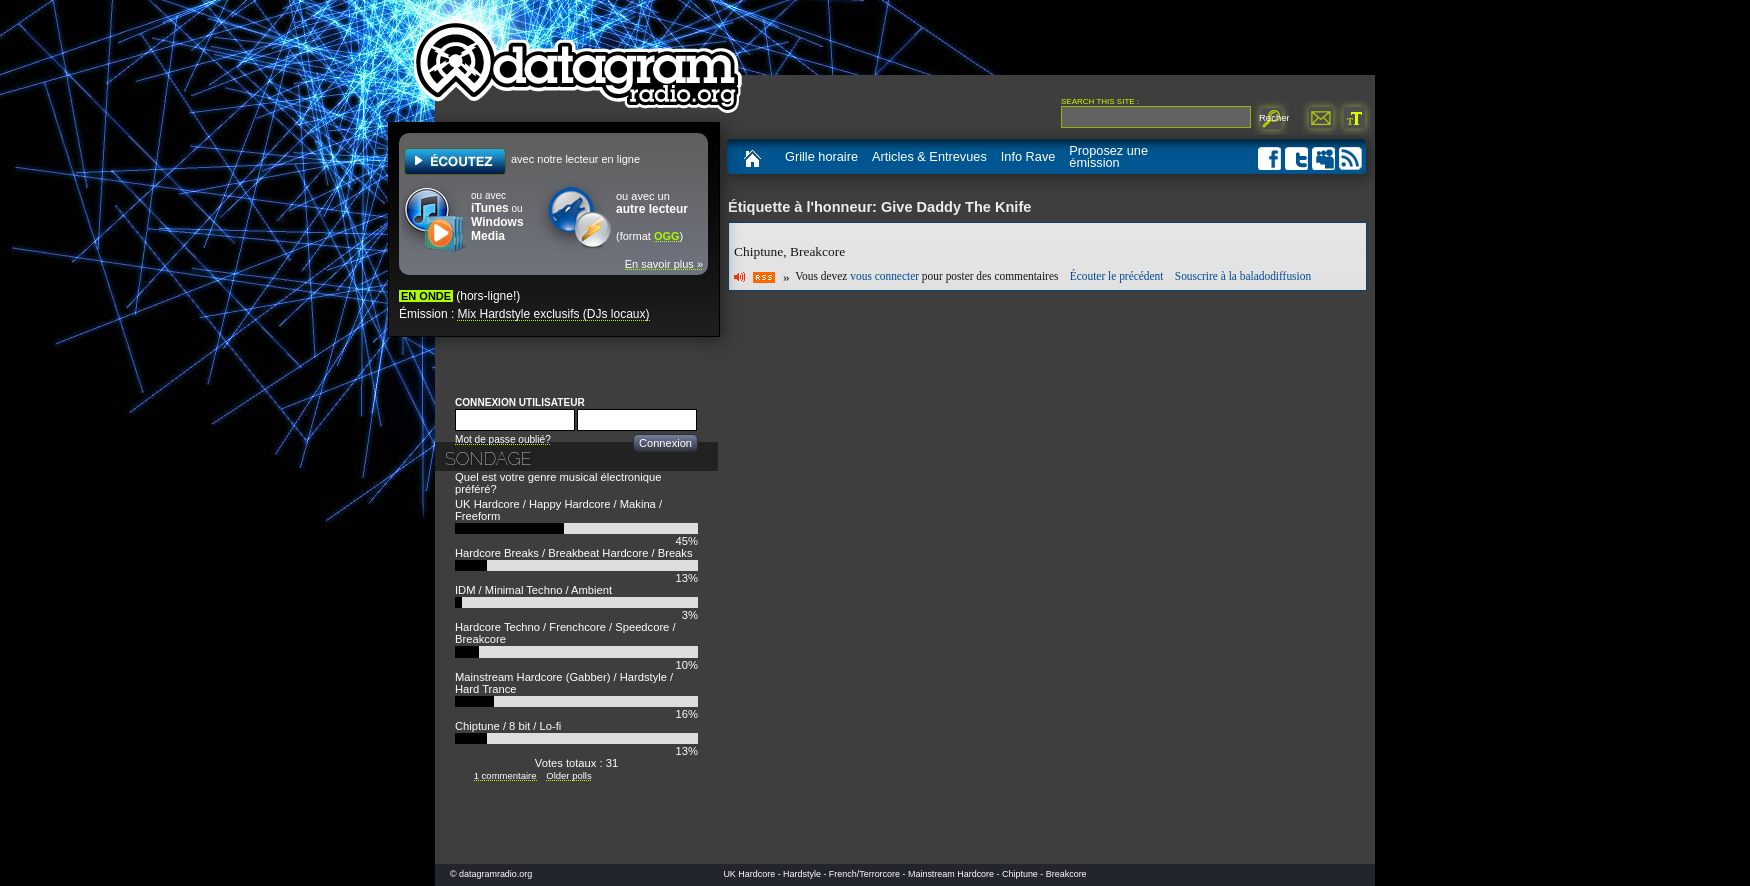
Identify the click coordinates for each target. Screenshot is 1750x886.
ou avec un (652, 203)
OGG (667, 236)
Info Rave (1028, 156)
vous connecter (884, 277)
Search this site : (1100, 101)
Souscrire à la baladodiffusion (1243, 277)
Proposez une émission (1108, 156)
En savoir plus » (664, 264)
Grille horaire (821, 156)
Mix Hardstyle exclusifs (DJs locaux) (553, 314)
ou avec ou (497, 216)
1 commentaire (505, 775)
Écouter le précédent (1117, 277)
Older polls (568, 775)
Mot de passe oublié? (503, 439)
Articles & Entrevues (929, 156)
